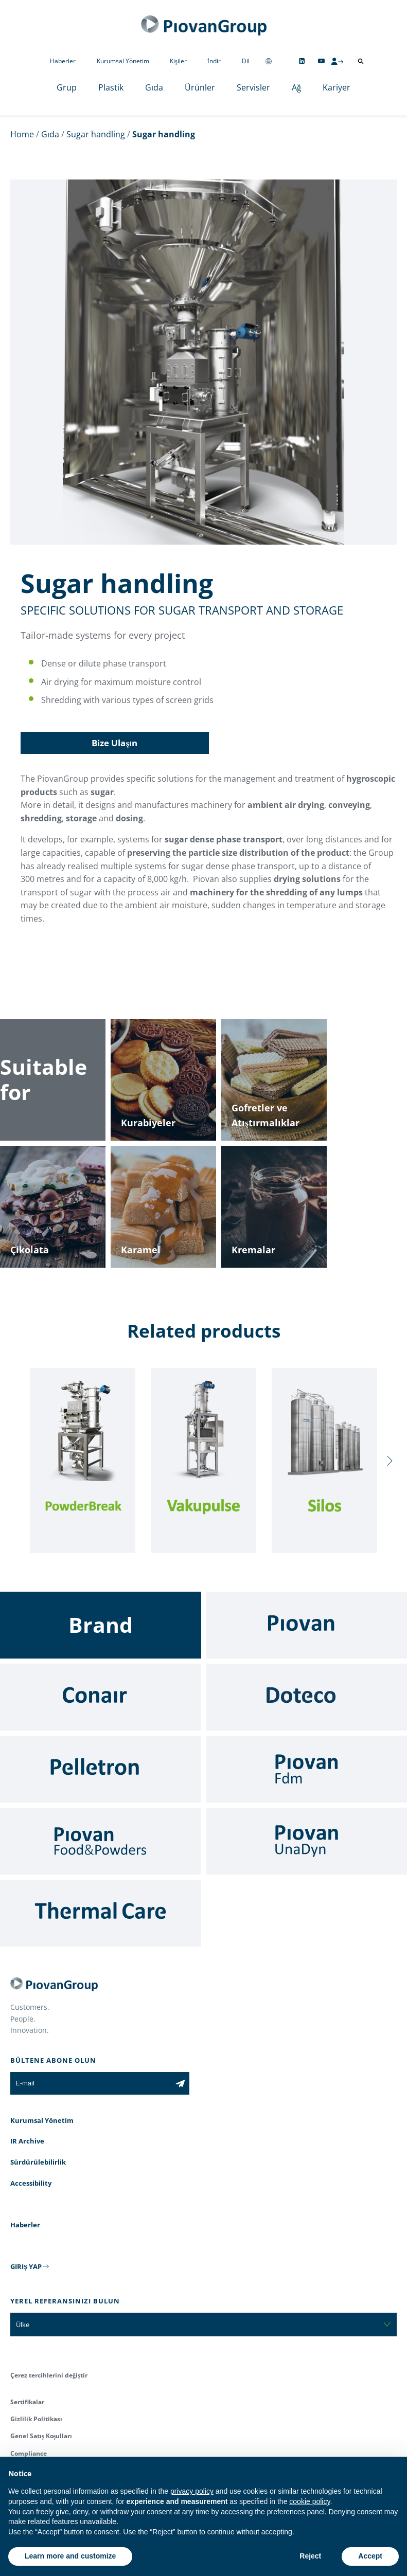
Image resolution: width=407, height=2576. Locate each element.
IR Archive (27, 2141)
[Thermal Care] (100, 1913)
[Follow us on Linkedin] (301, 61)
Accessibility (30, 2183)
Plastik (110, 87)
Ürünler (200, 87)
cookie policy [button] (309, 2501)
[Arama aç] (360, 61)
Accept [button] (370, 2556)
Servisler (253, 87)
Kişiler (178, 61)
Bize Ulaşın (114, 743)
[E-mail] (90, 2083)
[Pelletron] (100, 1769)
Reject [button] (310, 2556)
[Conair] (100, 1697)
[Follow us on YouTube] (321, 61)
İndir (214, 61)
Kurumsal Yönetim (123, 61)
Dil (246, 61)
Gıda (154, 87)
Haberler (63, 61)
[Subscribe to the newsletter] (180, 2083)
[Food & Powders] (100, 1841)
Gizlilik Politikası (36, 2419)
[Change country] (268, 60)
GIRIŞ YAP (26, 2266)
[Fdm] (307, 1769)
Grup (67, 87)
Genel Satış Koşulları (41, 2435)
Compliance (28, 2453)
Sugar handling (95, 134)
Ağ (296, 87)
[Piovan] (307, 1625)
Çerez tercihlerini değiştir (48, 2375)
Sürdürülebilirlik (38, 2162)
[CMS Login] (337, 61)
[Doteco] (307, 1697)
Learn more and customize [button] (70, 2556)
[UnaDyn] (307, 1841)
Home (22, 134)
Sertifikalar (27, 2402)
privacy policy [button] (192, 2491)
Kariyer (336, 87)
